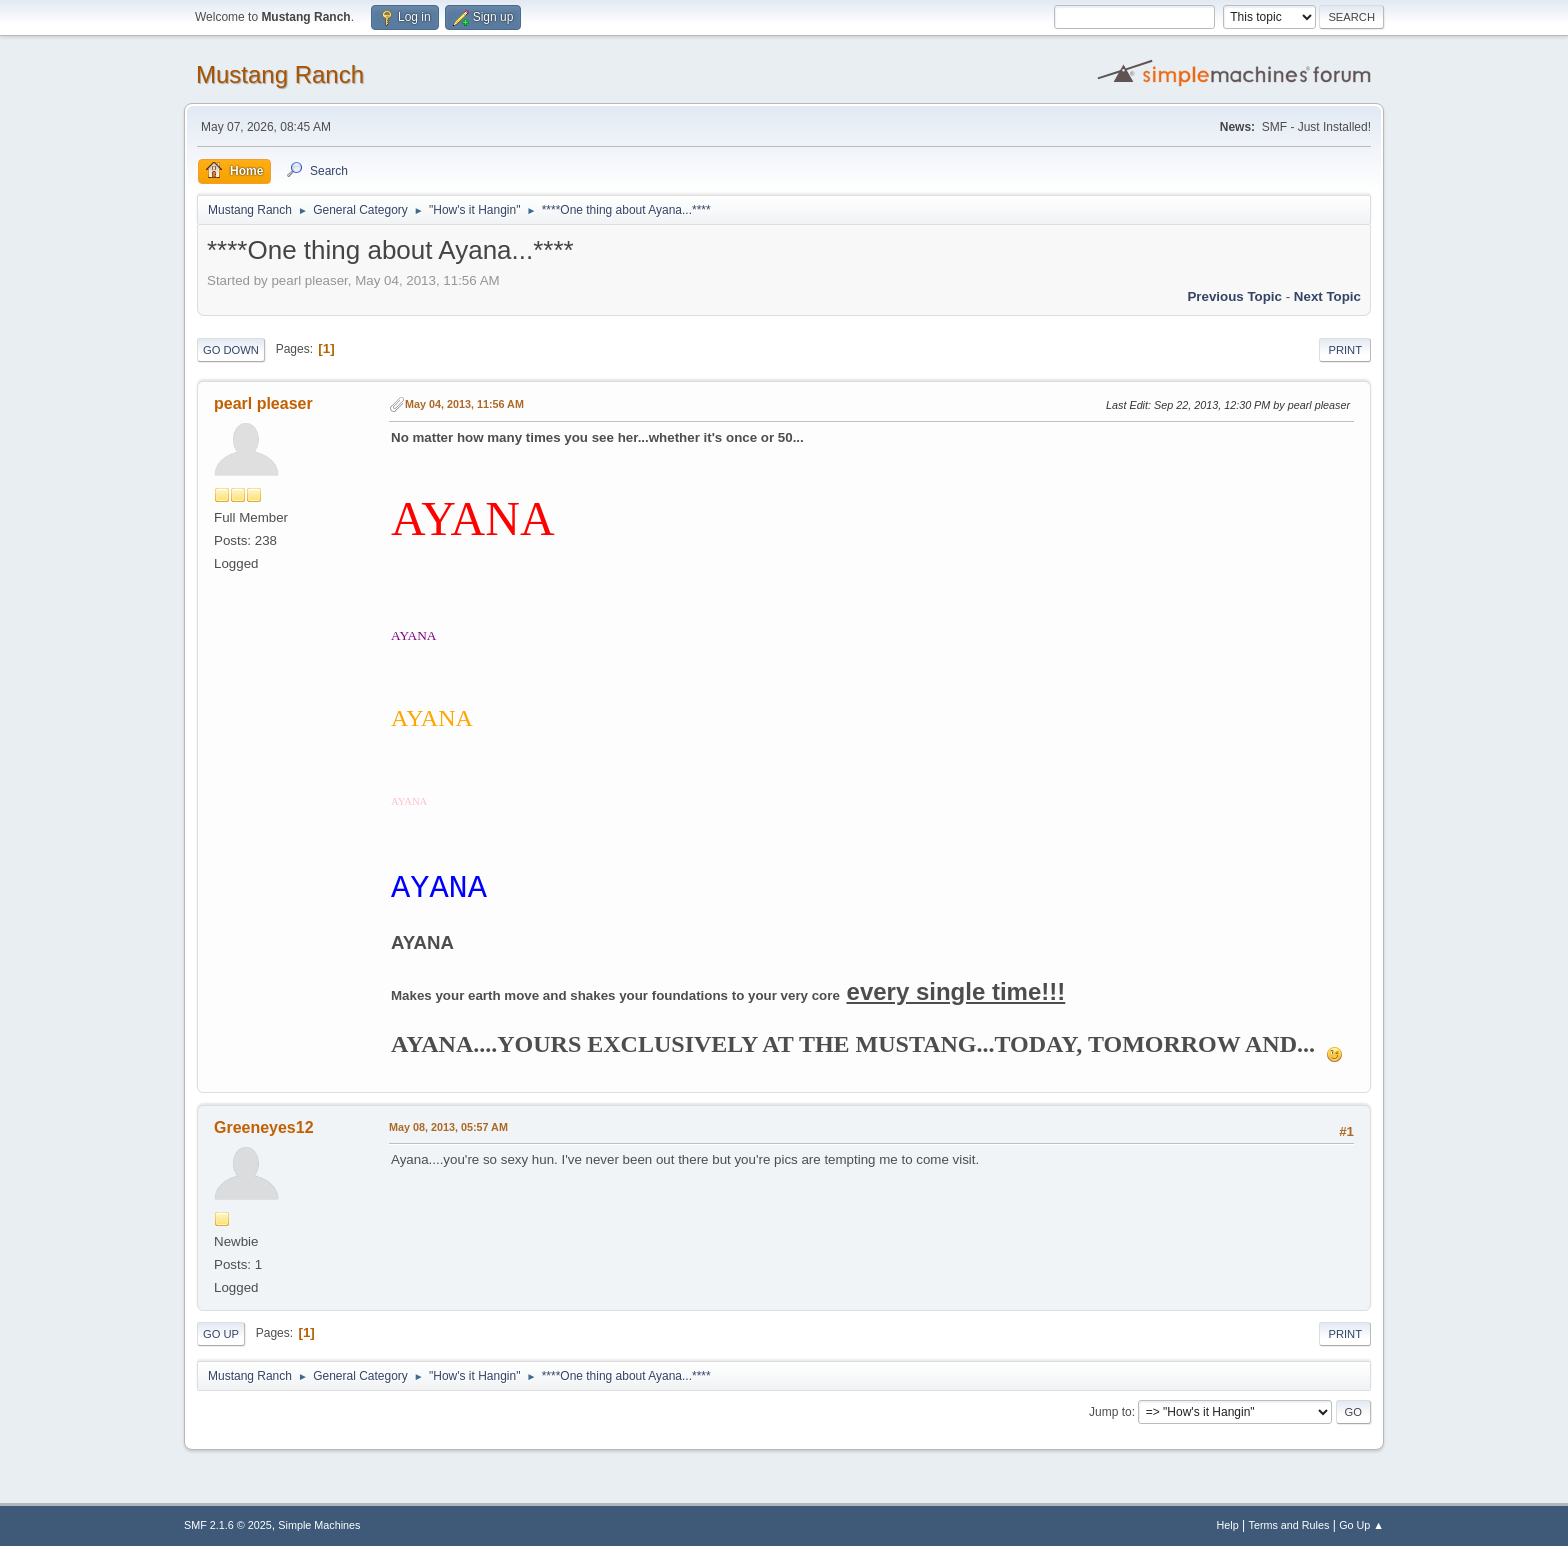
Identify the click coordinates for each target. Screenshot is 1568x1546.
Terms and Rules (1289, 1525)
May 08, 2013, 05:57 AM (448, 1127)
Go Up (221, 1334)
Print (1345, 350)
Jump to (1110, 1412)
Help (1228, 1525)
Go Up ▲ (1361, 1525)
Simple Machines (319, 1525)
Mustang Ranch (280, 74)
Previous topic (1234, 296)
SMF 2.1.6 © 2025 (228, 1525)
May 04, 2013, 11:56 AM (464, 404)
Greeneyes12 (264, 1127)
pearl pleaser (263, 403)
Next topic (1327, 296)
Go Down (231, 350)
